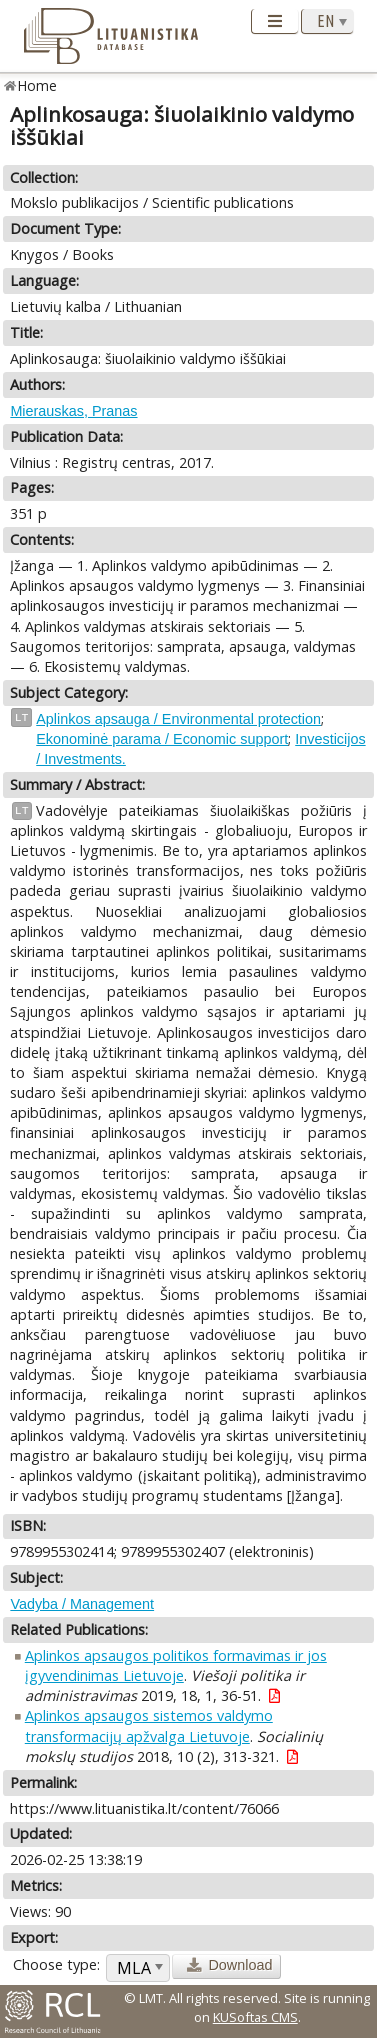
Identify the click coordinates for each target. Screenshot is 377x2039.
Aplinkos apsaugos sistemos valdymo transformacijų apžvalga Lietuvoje (149, 1725)
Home (37, 85)
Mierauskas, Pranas (73, 411)
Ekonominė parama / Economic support (162, 739)
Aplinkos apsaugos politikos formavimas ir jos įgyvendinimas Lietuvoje (176, 1665)
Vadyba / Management (82, 1604)
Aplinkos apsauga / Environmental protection (178, 719)
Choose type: (56, 1964)
